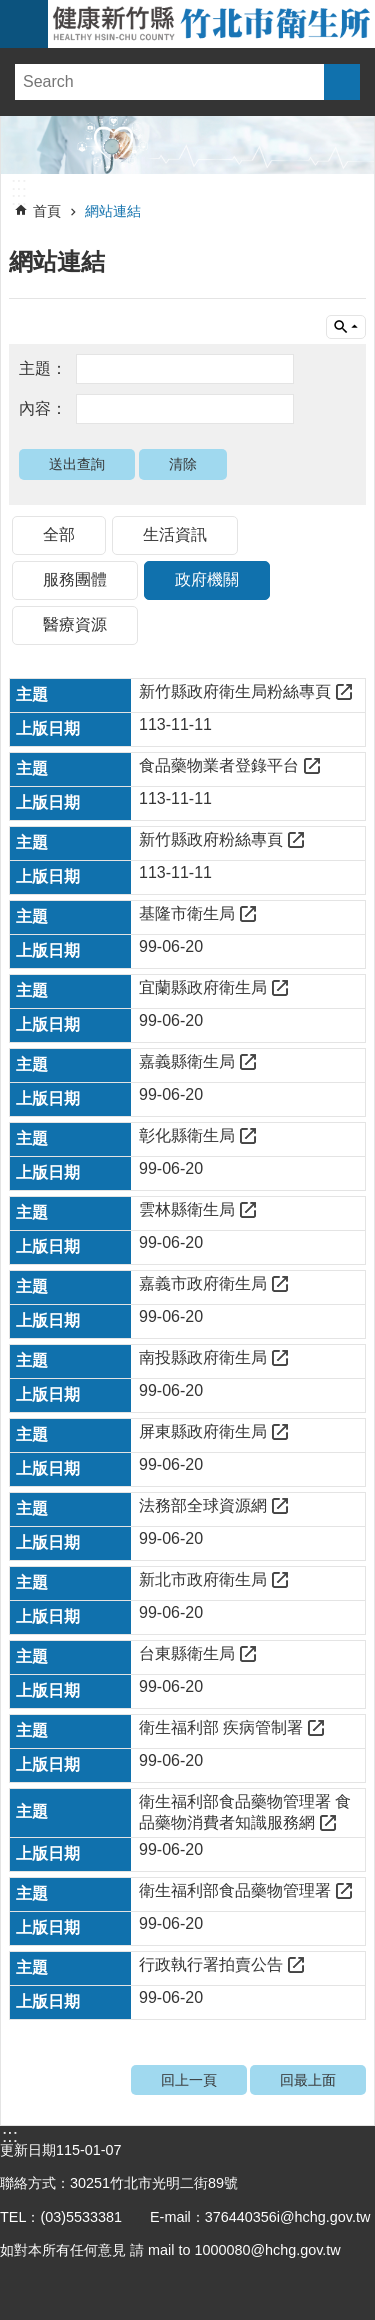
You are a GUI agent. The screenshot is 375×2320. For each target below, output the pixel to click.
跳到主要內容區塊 (10, 10)
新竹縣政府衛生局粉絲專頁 (235, 691)
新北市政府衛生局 (203, 1579)
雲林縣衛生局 (187, 1209)
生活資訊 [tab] (175, 534)
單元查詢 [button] (346, 327)
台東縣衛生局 (187, 1653)
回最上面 (308, 2080)
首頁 (47, 211)
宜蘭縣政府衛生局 (203, 987)
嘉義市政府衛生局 (203, 1283)
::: (19, 184)
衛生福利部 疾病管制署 (221, 1727)
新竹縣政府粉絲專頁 (211, 839)
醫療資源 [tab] (75, 624)
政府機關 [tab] (207, 579)
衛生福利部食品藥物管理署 (235, 1890)
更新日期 (28, 2150)
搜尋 (342, 82)
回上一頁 (189, 2080)
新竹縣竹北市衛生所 (211, 24)
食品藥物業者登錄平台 (219, 765)
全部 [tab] (59, 534)
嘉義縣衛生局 (187, 1061)
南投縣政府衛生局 (203, 1357)
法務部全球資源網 (203, 1505)
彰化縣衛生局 (187, 1135)
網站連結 (113, 211)
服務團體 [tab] (75, 579)
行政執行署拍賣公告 (211, 1964)
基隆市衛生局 (187, 913)
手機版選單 (24, 24)
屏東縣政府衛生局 (203, 1431)
